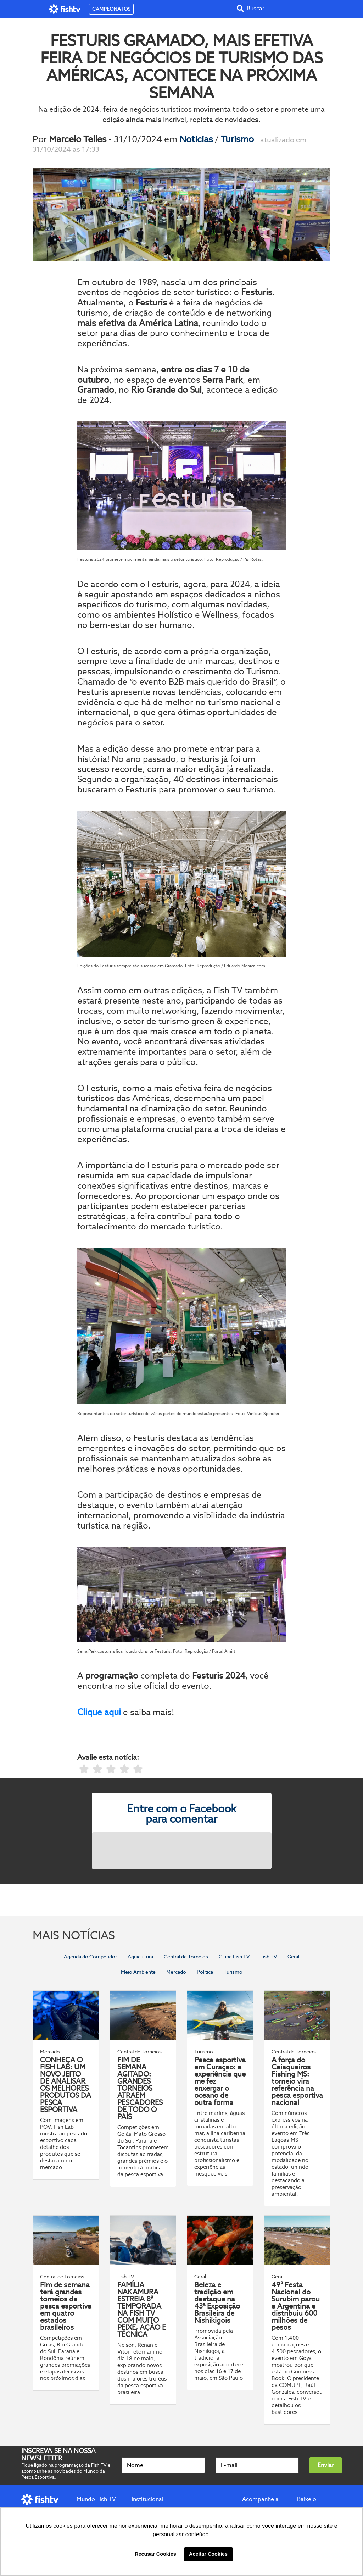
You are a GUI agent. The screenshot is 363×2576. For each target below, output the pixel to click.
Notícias (197, 139)
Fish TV (268, 1956)
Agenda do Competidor (90, 1956)
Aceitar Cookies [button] (208, 2554)
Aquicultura (140, 1956)
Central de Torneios (186, 1956)
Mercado (176, 1972)
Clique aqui (99, 1712)
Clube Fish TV (234, 1956)
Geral (293, 1956)
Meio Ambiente (138, 1972)
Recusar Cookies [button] (155, 2554)
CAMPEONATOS (111, 9)
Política (205, 1972)
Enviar (326, 2465)
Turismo (238, 139)
